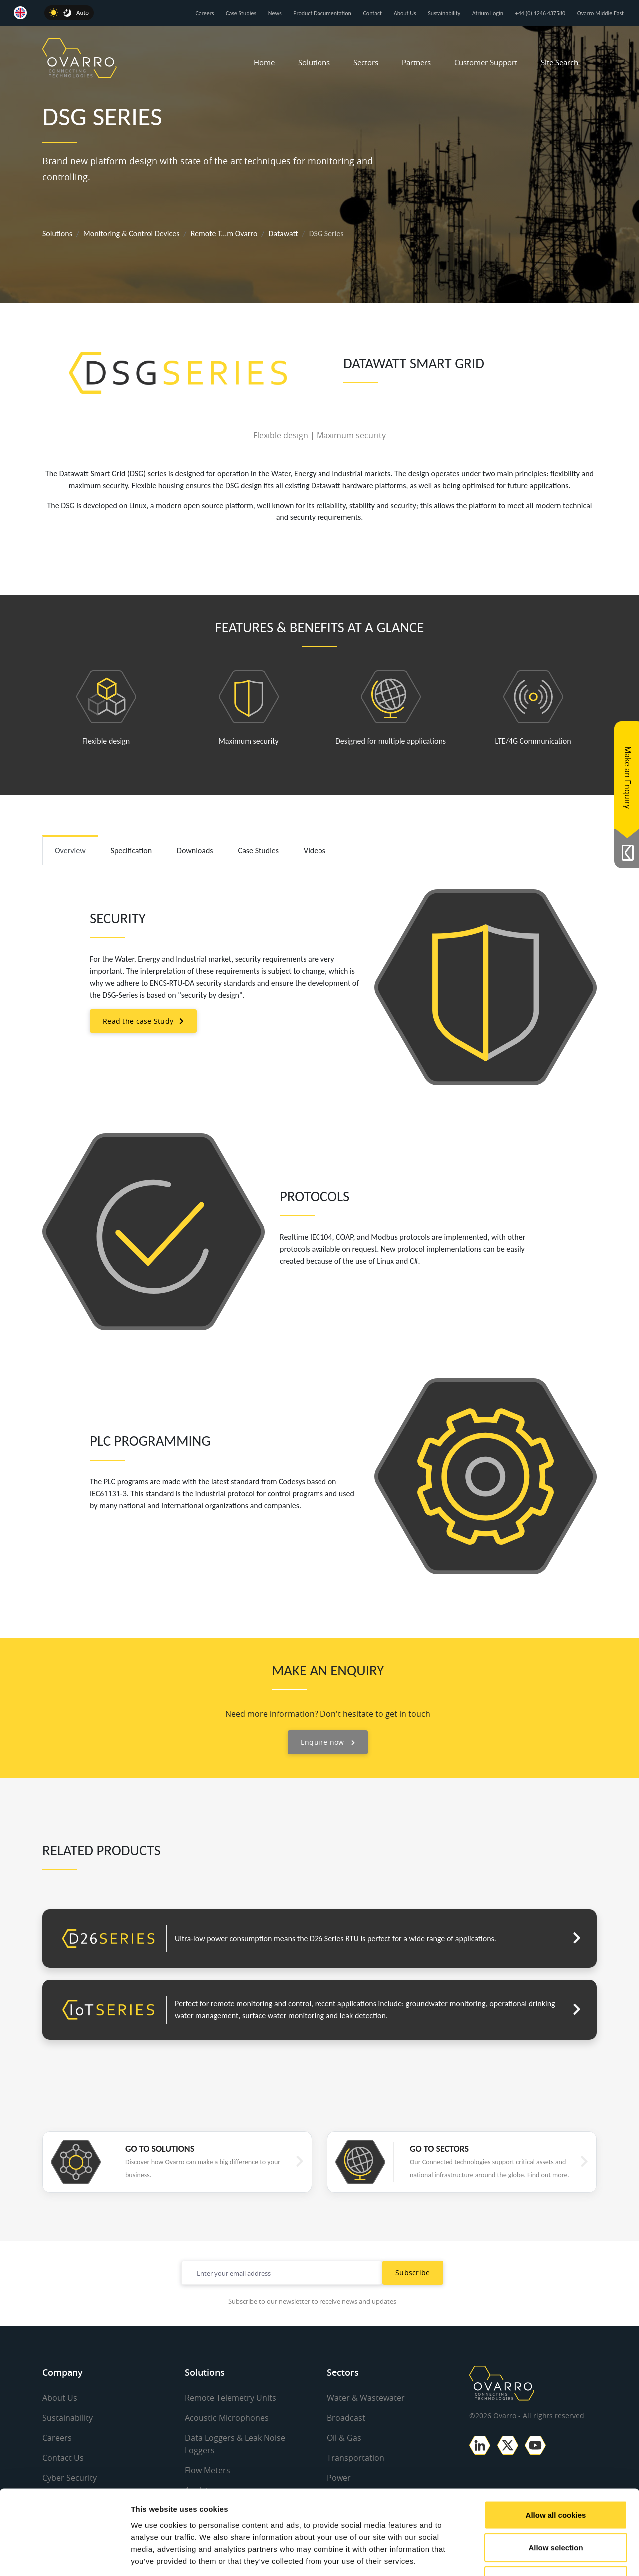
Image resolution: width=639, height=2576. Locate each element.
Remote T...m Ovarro (224, 233)
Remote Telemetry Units (230, 2397)
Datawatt (283, 233)
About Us (405, 13)
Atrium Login (487, 13)
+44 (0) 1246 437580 (540, 13)
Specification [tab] (131, 850)
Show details (524, 2556)
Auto (82, 12)
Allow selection (555, 2478)
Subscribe (412, 2272)
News (275, 13)
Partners (416, 62)
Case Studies (241, 13)
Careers (205, 13)
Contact (372, 13)
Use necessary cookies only (556, 2510)
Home (264, 62)
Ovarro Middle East (600, 13)
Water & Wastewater (366, 2397)
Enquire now (328, 1742)
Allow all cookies (556, 2445)
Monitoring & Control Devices (131, 233)
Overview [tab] (70, 850)
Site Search (559, 62)
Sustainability (444, 13)
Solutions (314, 62)
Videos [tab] (314, 850)
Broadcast (346, 2417)
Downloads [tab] (195, 850)
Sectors (365, 62)
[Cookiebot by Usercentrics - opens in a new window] (64, 2556)
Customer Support (485, 62)
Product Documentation (322, 13)
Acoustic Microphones (227, 2417)
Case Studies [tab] (258, 850)
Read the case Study (138, 1021)
